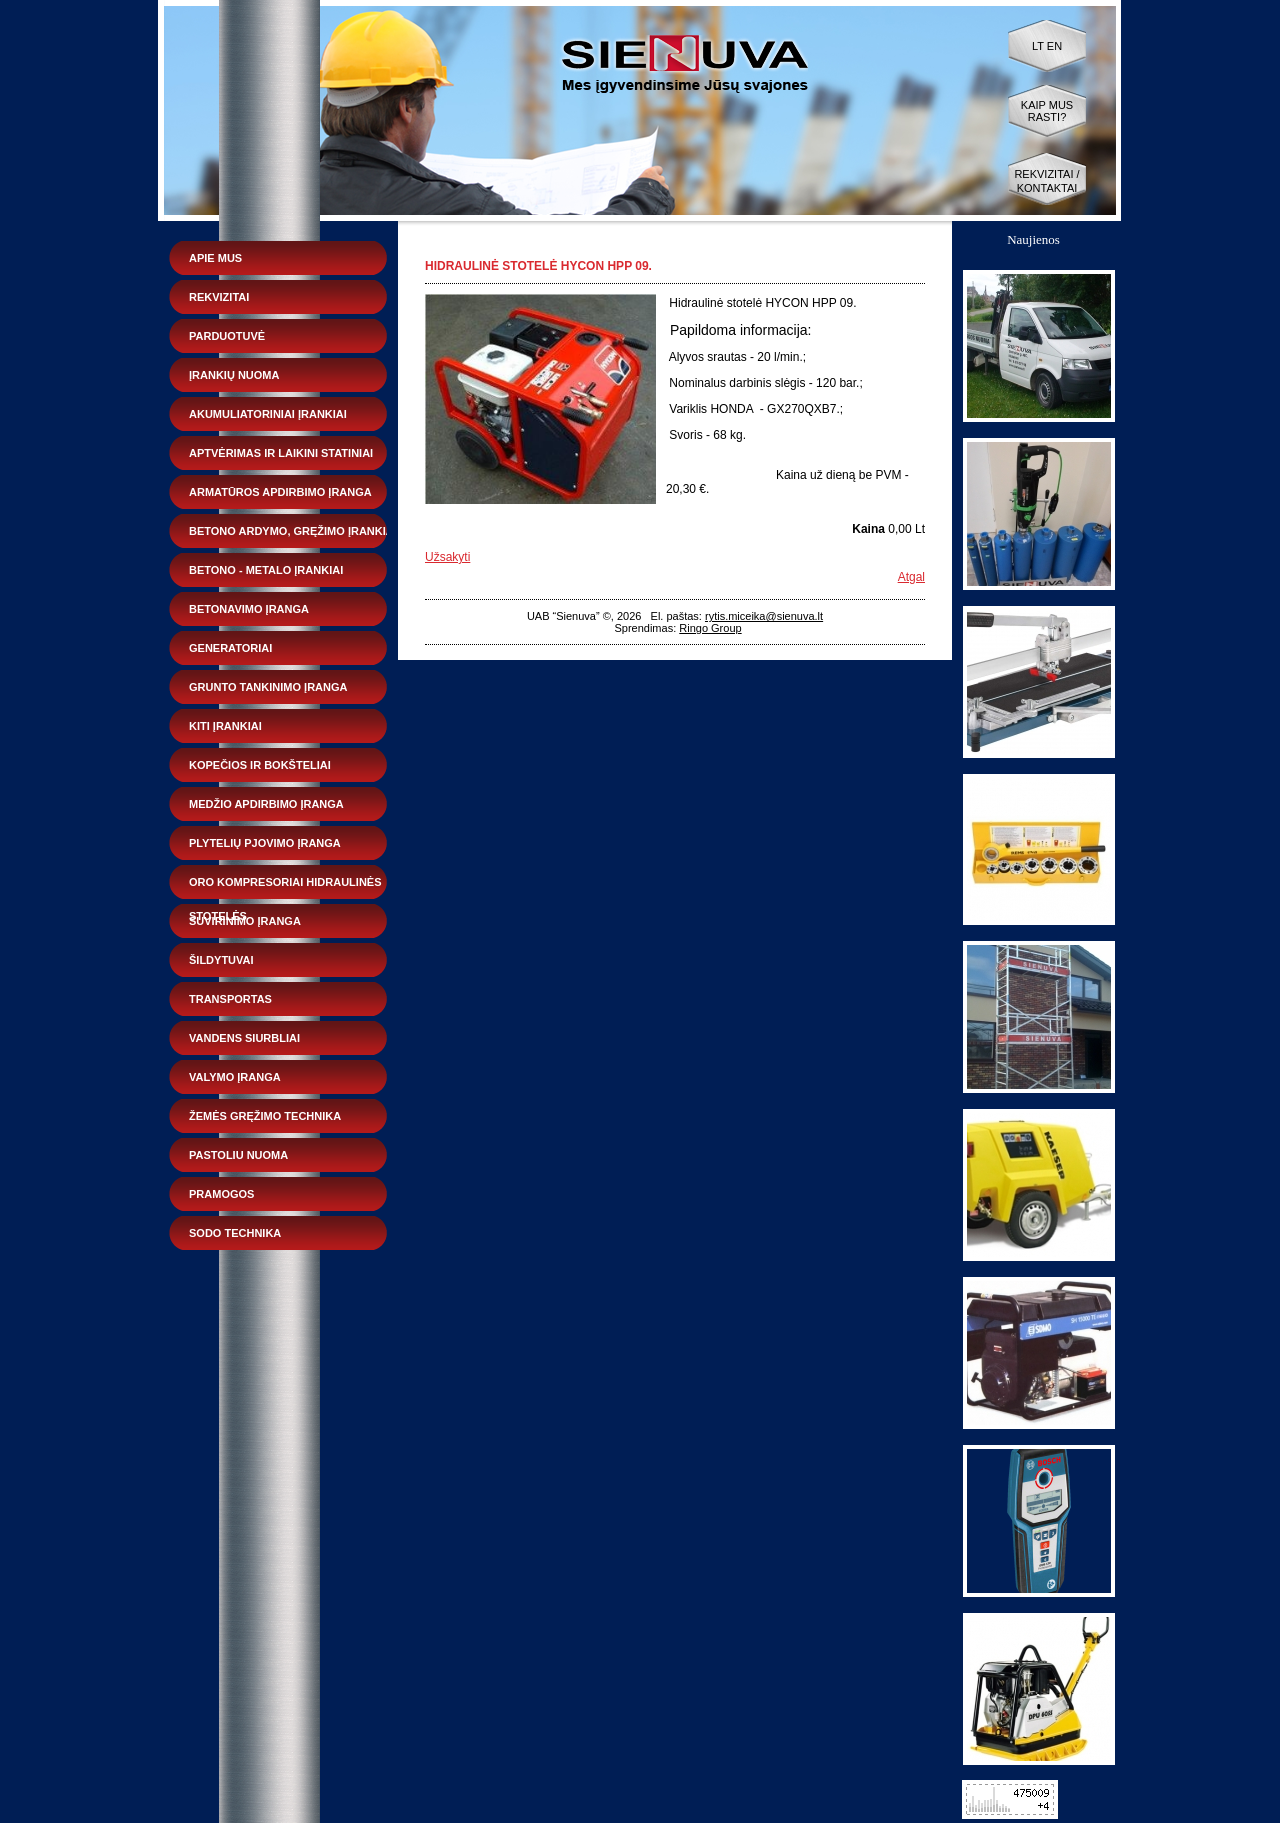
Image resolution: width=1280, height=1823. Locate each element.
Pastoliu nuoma (238, 1155)
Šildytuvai (221, 960)
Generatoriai (230, 648)
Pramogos (221, 1194)
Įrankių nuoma (234, 375)
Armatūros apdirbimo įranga (280, 492)
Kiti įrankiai (225, 726)
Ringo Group (710, 628)
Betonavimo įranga (249, 609)
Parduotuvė (227, 336)
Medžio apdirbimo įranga (266, 804)
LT (1038, 46)
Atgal (911, 577)
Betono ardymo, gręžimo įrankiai (293, 531)
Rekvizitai (219, 297)
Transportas (230, 999)
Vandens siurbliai (244, 1038)
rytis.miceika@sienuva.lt (764, 616)
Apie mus (215, 258)
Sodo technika (235, 1233)
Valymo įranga (235, 1077)
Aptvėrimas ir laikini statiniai (281, 453)
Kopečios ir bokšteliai (260, 765)
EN (1054, 46)
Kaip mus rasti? (1047, 111)
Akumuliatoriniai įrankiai (268, 414)
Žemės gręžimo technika (265, 1116)
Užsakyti (447, 557)
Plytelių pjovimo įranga (265, 843)
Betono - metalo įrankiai (266, 570)
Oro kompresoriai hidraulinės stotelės (285, 887)
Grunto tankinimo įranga (268, 687)
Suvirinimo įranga (245, 921)
